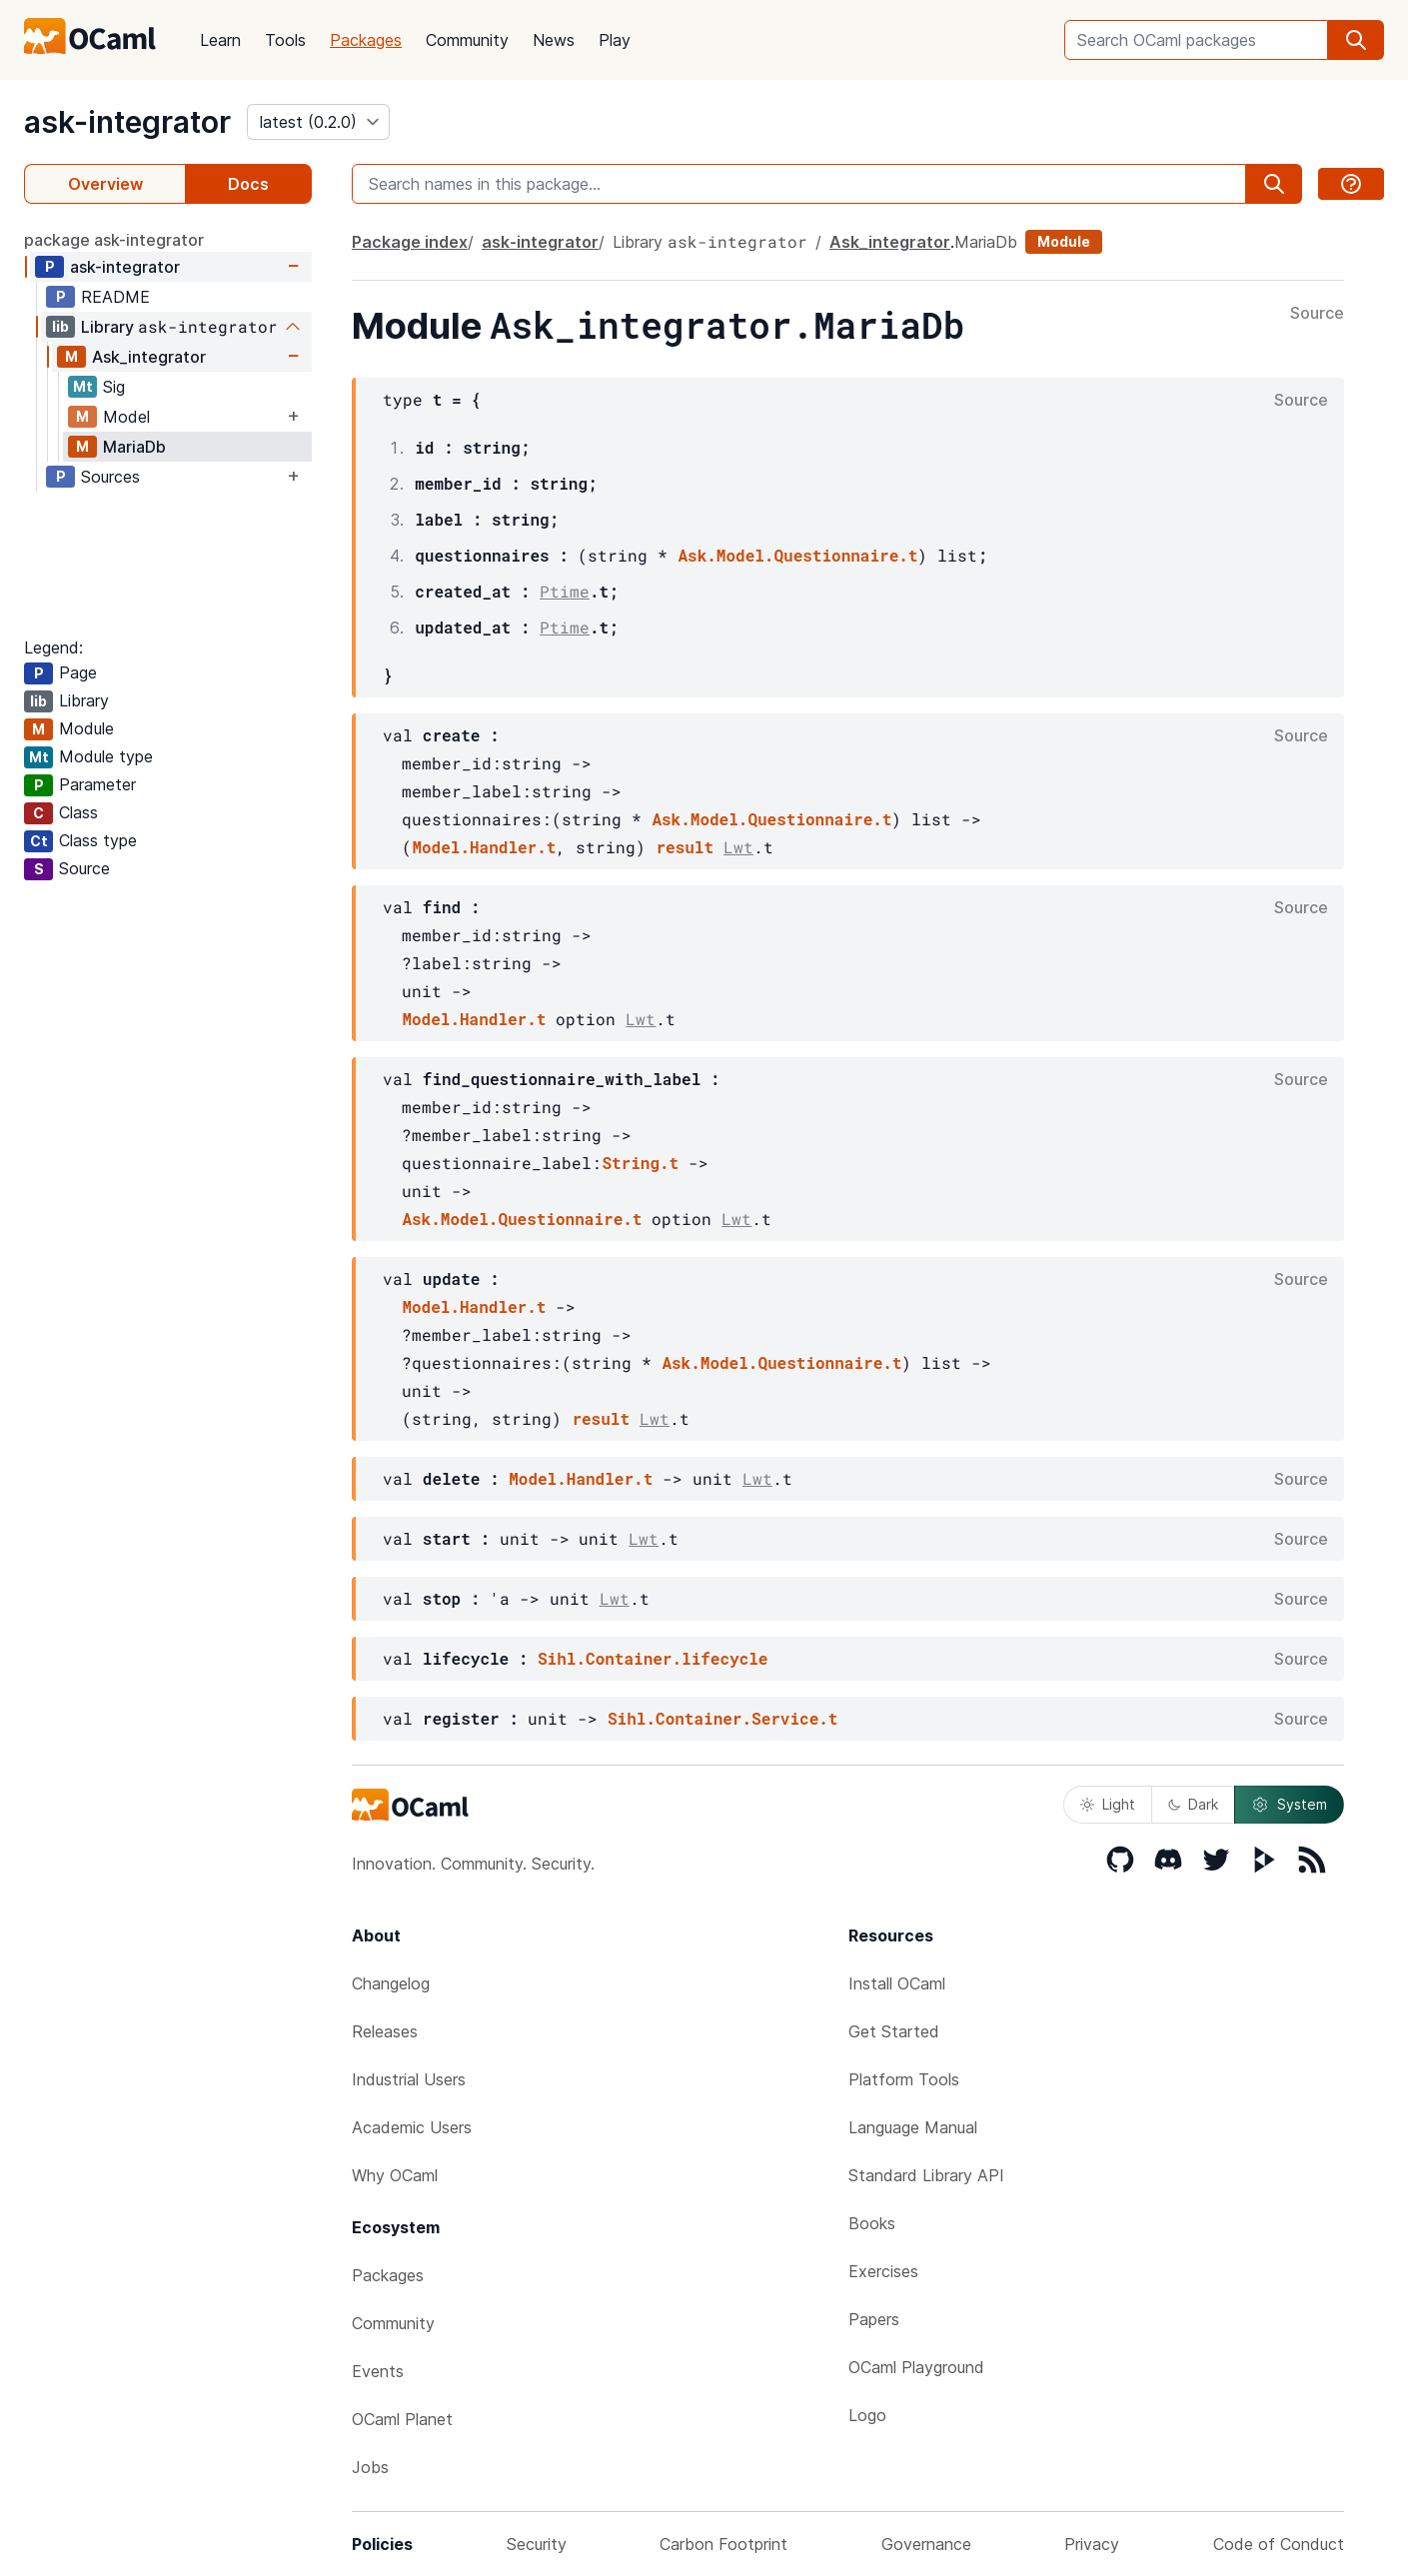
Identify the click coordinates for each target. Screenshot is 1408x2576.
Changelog (391, 1983)
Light (1107, 1804)
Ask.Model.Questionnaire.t (797, 555)
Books (871, 2223)
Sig (114, 387)
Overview (105, 184)
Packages (366, 40)
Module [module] (1063, 241)
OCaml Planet (402, 2419)
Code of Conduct (1278, 2544)
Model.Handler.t (484, 846)
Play (615, 40)
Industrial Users (409, 2079)
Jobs (370, 2467)
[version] (318, 122)
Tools (285, 40)
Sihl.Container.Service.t (722, 1718)
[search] (1356, 40)
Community (467, 40)
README (115, 297)
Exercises (883, 2271)
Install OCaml (896, 1983)
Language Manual (912, 2127)
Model (126, 417)
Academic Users (412, 2127)
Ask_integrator (149, 357)
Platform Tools (903, 2079)
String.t (640, 1162)
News (554, 40)
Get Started (893, 2031)
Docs (248, 184)
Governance (926, 2544)
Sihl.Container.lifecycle (652, 1658)
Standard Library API (926, 2175)
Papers (873, 2319)
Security (537, 2544)
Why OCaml (395, 2175)
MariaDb (134, 447)
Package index (410, 242)
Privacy (1091, 2544)
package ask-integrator (114, 240)
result (684, 846)
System (1289, 1805)
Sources (110, 477)
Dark (1193, 1804)
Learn (220, 40)
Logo (867, 2415)
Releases (385, 2031)
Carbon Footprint (723, 2544)
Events (378, 2371)
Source (1317, 314)
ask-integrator (127, 122)
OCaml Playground (916, 2367)
